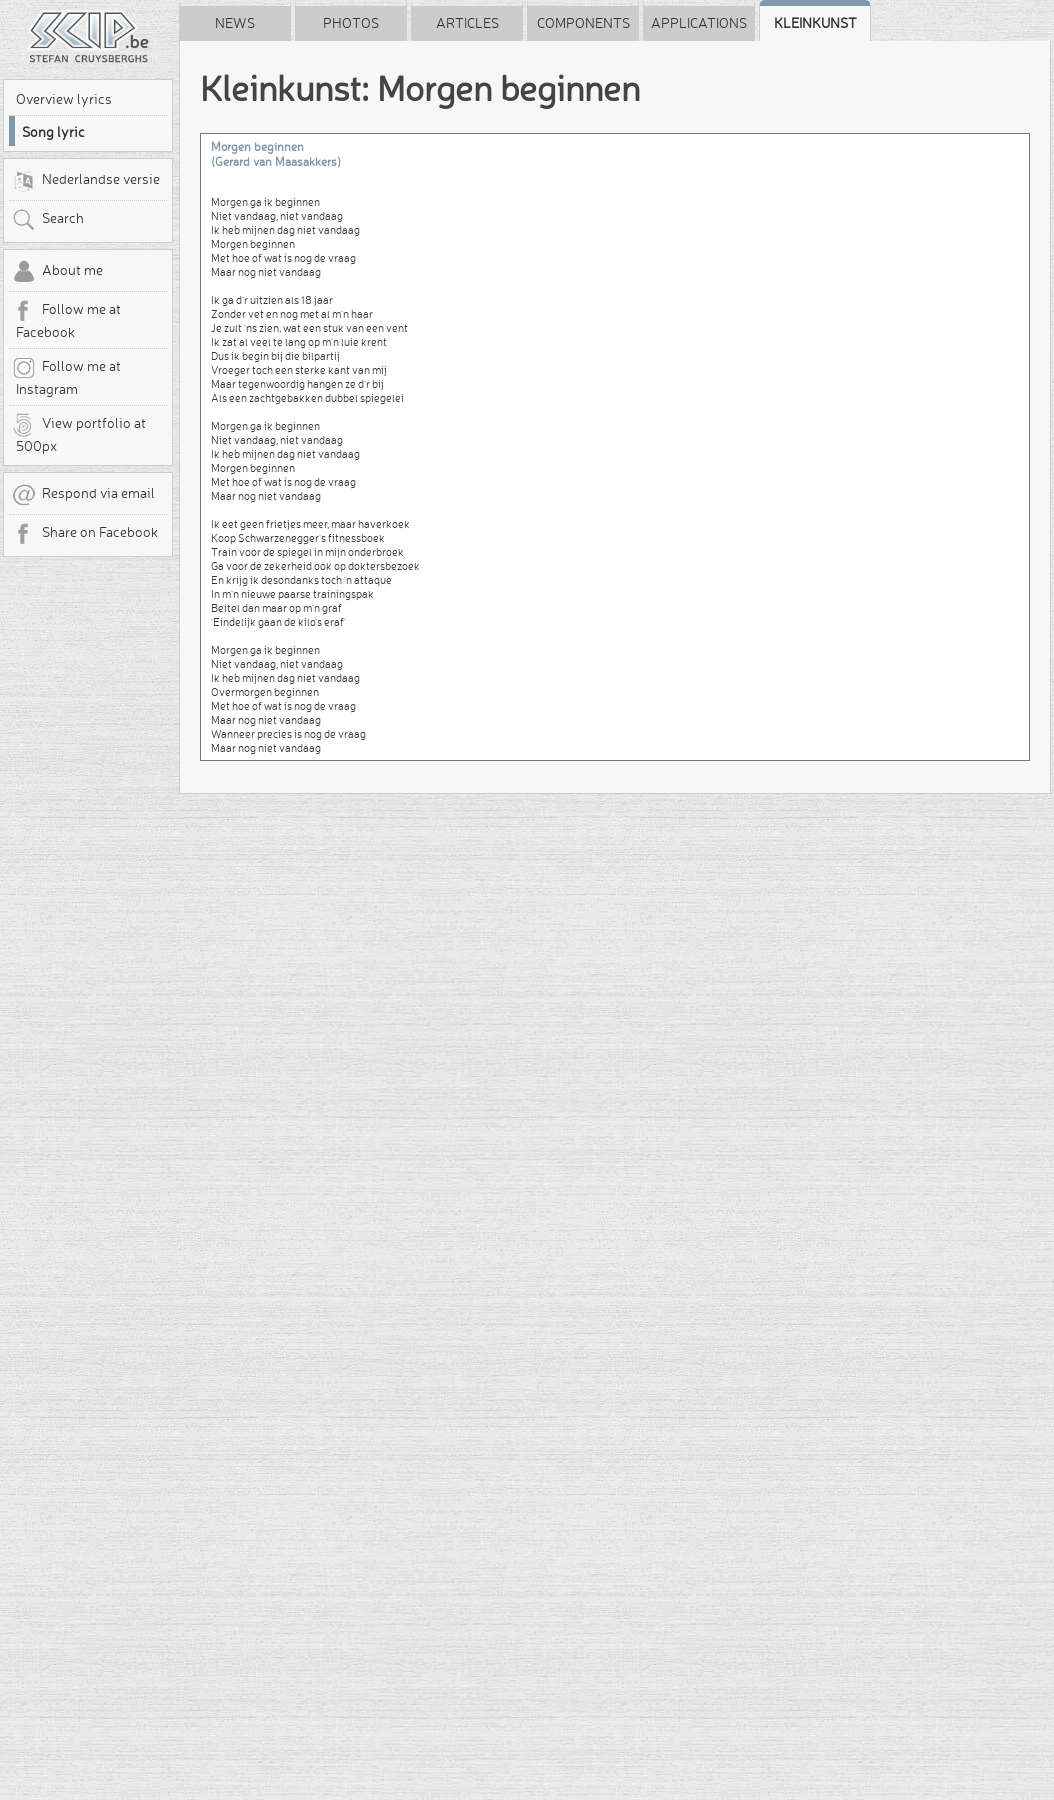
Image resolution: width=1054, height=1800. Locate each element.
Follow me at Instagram (66, 377)
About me (57, 272)
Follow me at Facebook (66, 320)
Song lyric (53, 132)
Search (48, 220)
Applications (699, 23)
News (235, 23)
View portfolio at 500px (79, 434)
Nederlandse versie (86, 181)
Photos (351, 23)
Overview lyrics (64, 99)
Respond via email (83, 495)
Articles (467, 23)
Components (583, 23)
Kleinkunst (815, 23)
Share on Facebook (85, 534)
